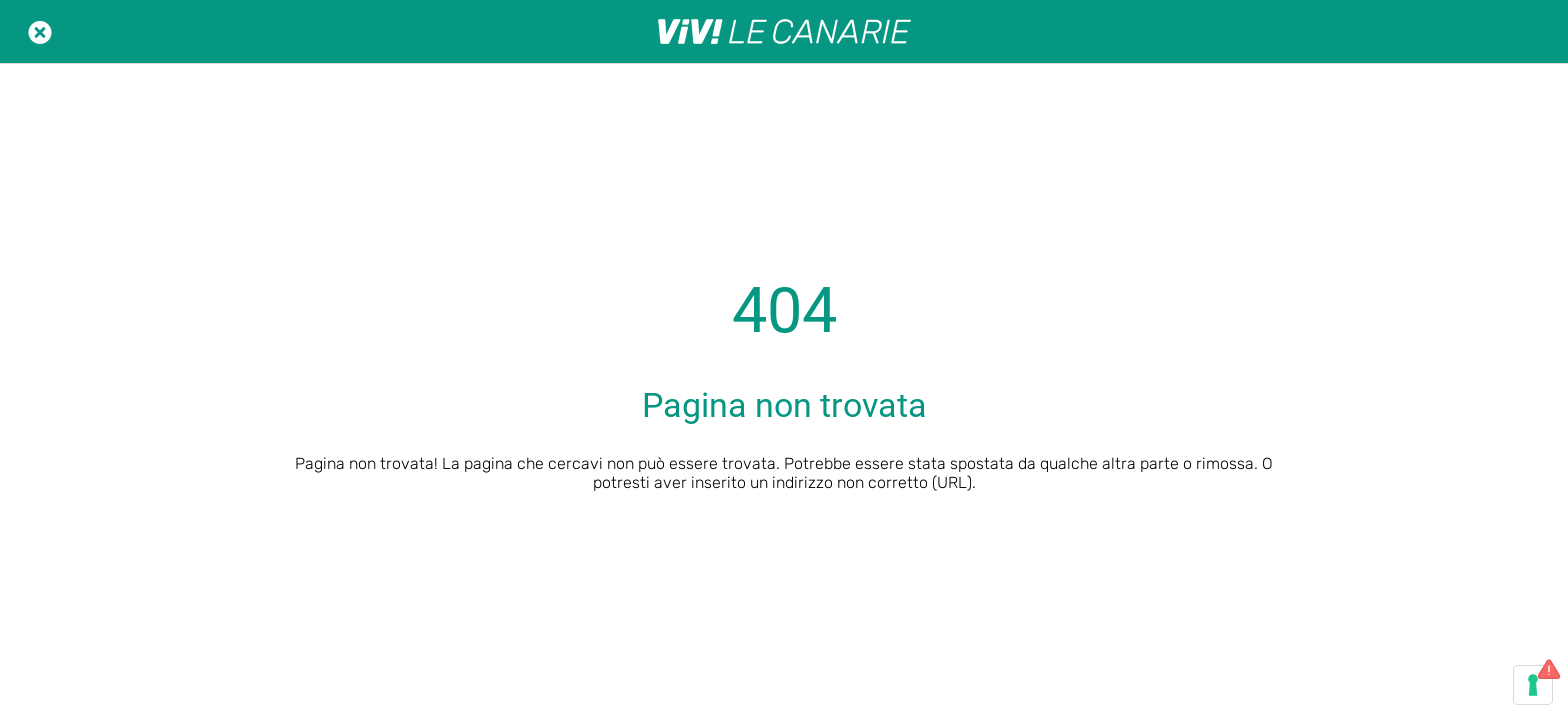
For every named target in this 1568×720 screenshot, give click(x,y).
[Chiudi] (40, 32)
